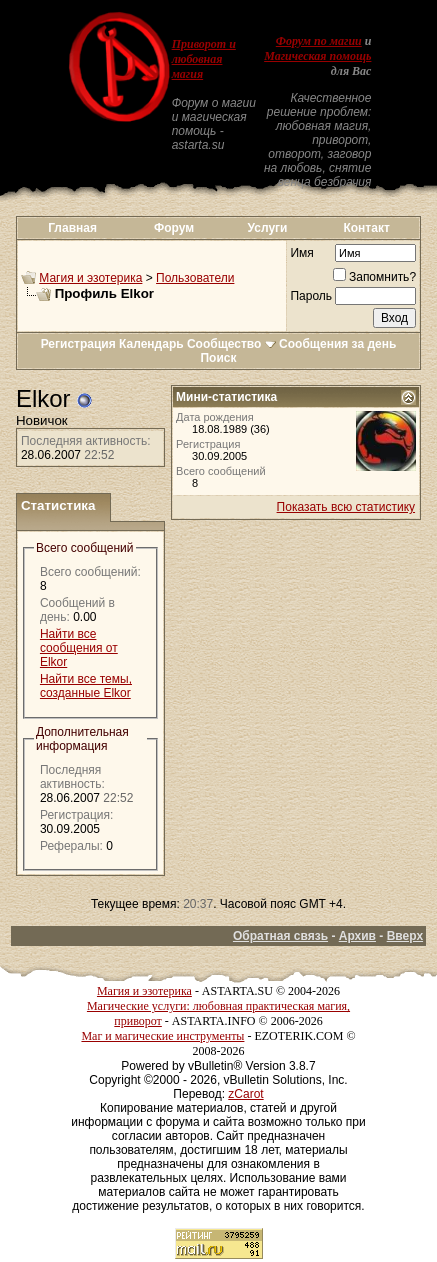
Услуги (268, 228)
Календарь (151, 344)
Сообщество (231, 344)
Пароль (311, 296)
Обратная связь (280, 936)
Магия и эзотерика (90, 278)
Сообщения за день (337, 344)
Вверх (405, 936)
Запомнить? (374, 277)
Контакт (366, 228)
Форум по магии (319, 41)
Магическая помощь (317, 56)
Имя (301, 253)
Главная (72, 228)
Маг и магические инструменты (162, 1036)
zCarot (245, 1094)
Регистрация (78, 344)
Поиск (218, 358)
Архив (357, 936)
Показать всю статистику (346, 507)
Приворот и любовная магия (204, 59)
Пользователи (195, 278)
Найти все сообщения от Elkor (79, 648)
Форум (174, 228)
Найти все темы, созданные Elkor (86, 686)
